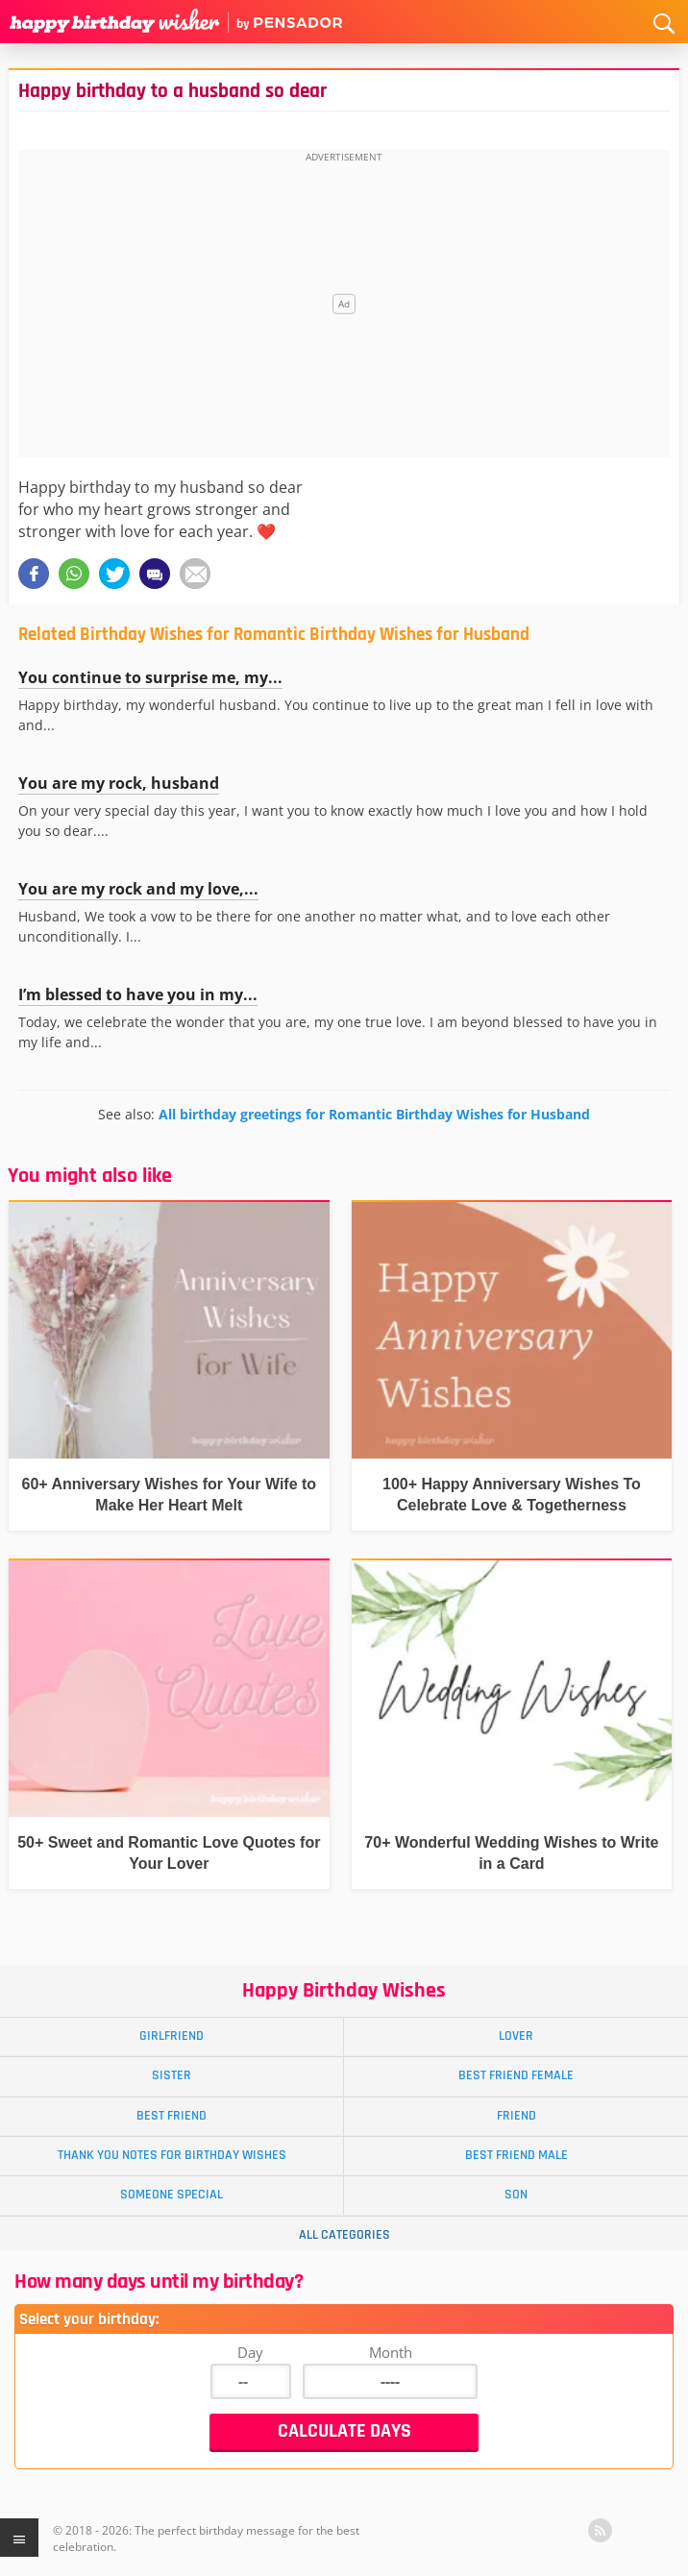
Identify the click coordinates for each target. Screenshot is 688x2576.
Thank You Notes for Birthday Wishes (172, 2155)
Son (516, 2194)
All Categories (344, 2235)
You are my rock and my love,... (138, 888)
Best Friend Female (516, 2075)
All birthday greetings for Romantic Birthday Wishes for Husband (374, 1114)
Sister (171, 2075)
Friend (516, 2115)
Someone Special (171, 2194)
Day (250, 2352)
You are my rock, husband (118, 783)
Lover (516, 2036)
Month (390, 2352)
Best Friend (171, 2115)
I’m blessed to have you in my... (138, 994)
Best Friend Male (516, 2155)
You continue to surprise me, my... (150, 677)
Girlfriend (171, 2036)
